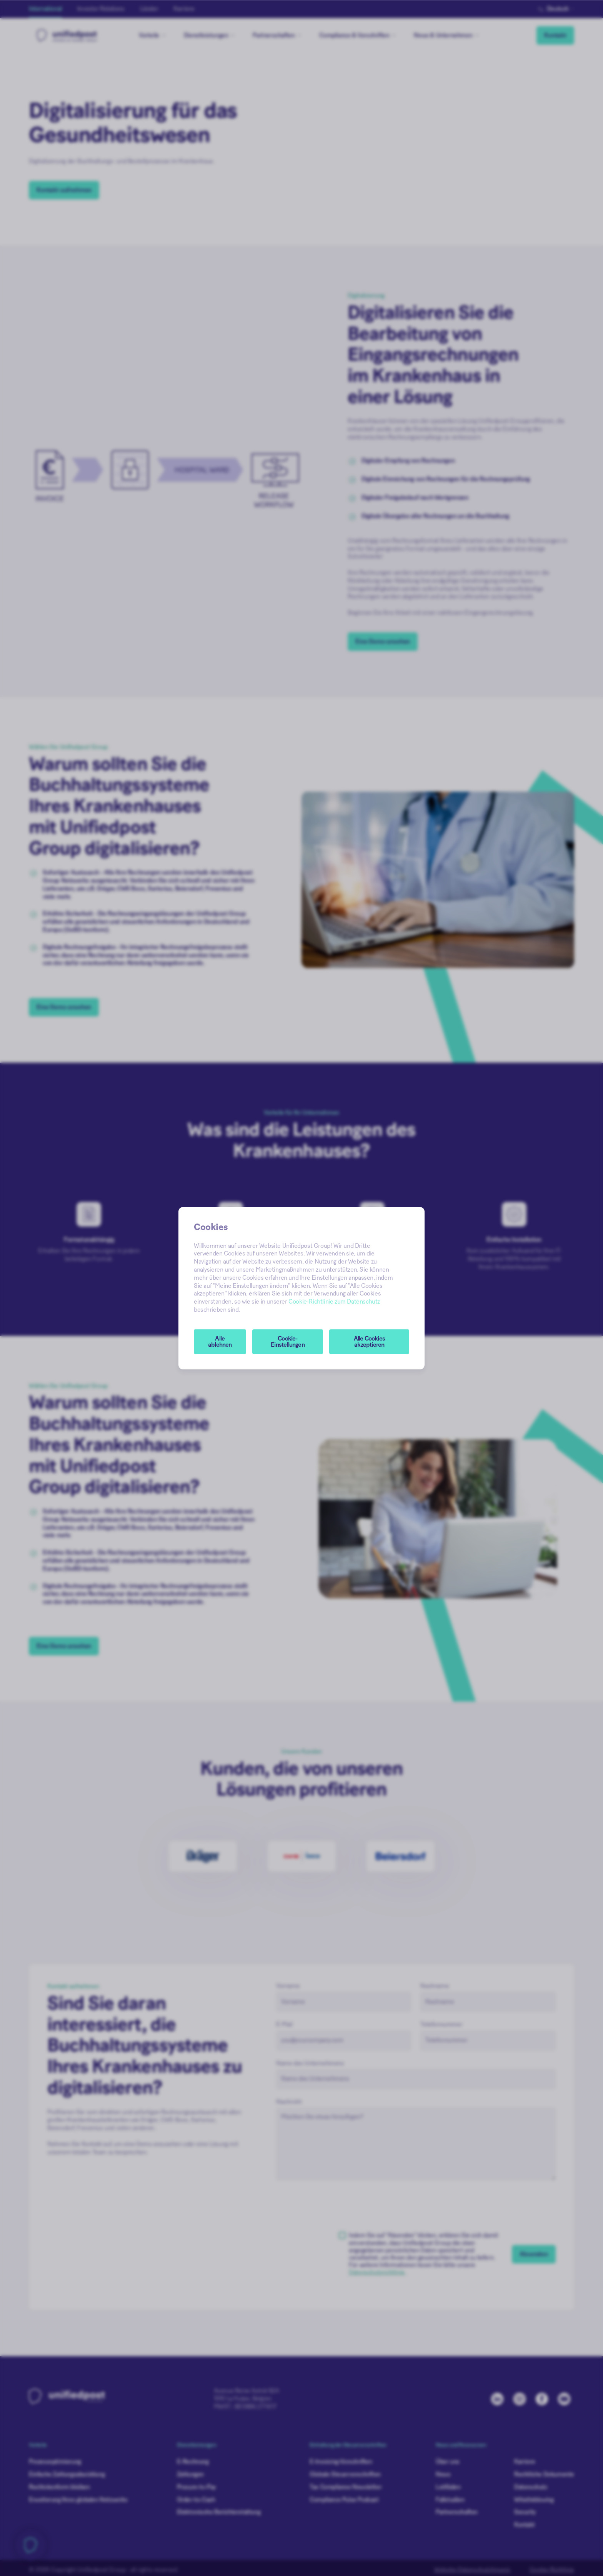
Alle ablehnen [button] (220, 1342)
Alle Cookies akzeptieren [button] (369, 1342)
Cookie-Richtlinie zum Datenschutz (334, 1302)
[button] (287, 1341)
